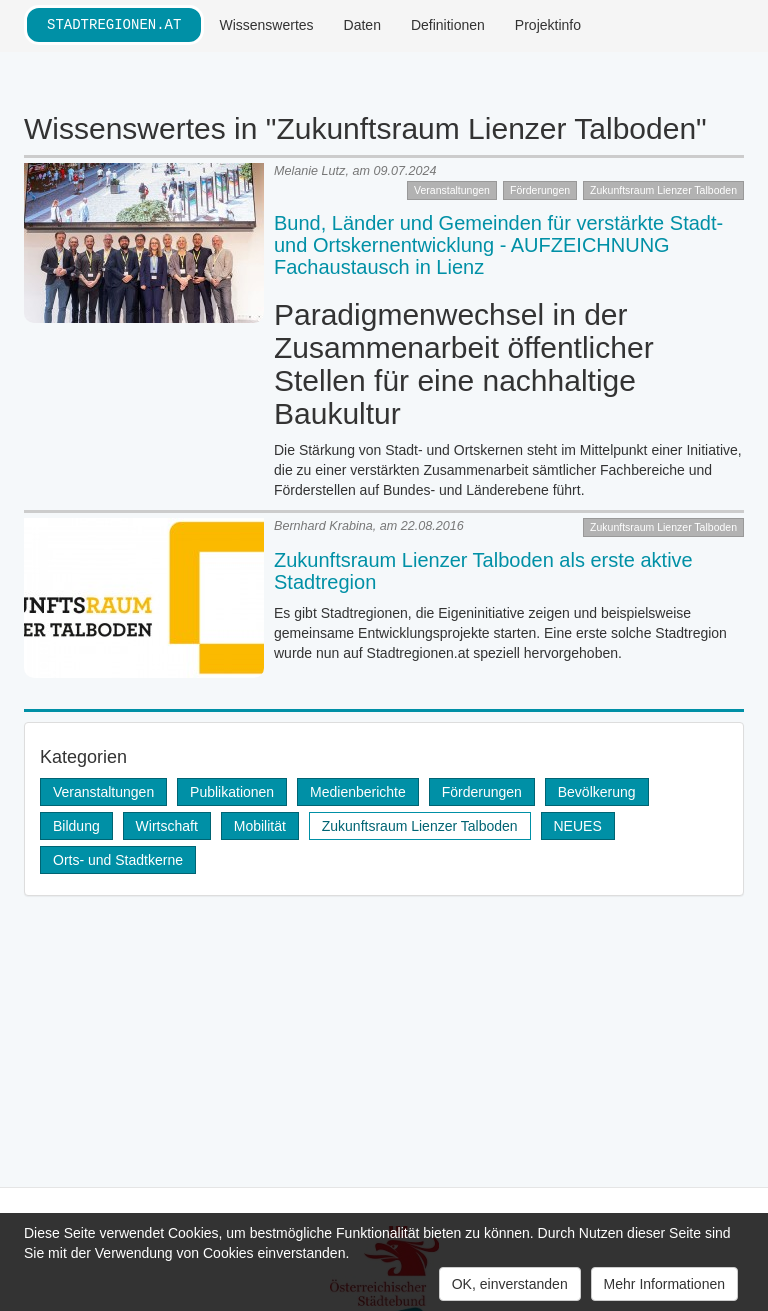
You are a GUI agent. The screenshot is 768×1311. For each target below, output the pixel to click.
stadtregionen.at (114, 24)
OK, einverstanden (510, 1284)
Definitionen (448, 25)
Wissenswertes (266, 25)
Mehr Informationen (664, 1284)
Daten (362, 25)
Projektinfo (548, 25)
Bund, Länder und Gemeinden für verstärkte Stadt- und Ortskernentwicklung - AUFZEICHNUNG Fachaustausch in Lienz (498, 245)
